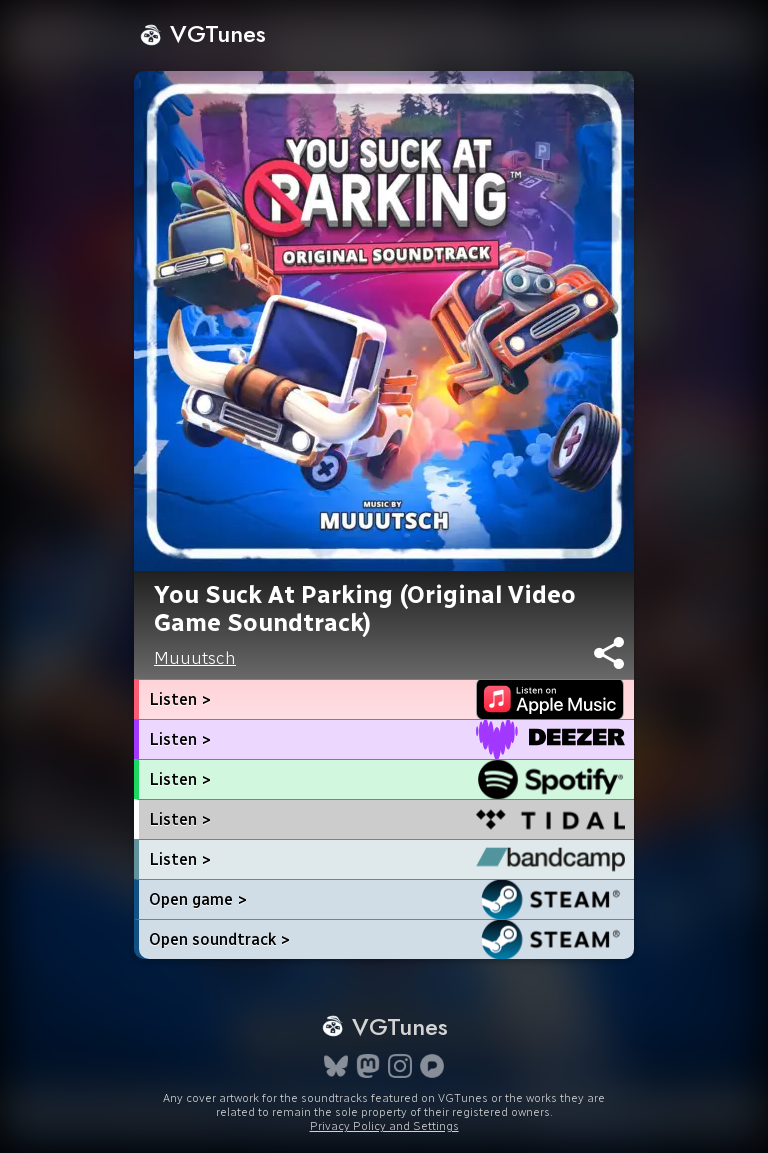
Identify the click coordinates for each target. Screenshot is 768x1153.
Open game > (198, 899)
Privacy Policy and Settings (384, 1126)
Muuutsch (195, 658)
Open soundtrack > (219, 939)
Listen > (180, 699)
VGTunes (202, 33)
